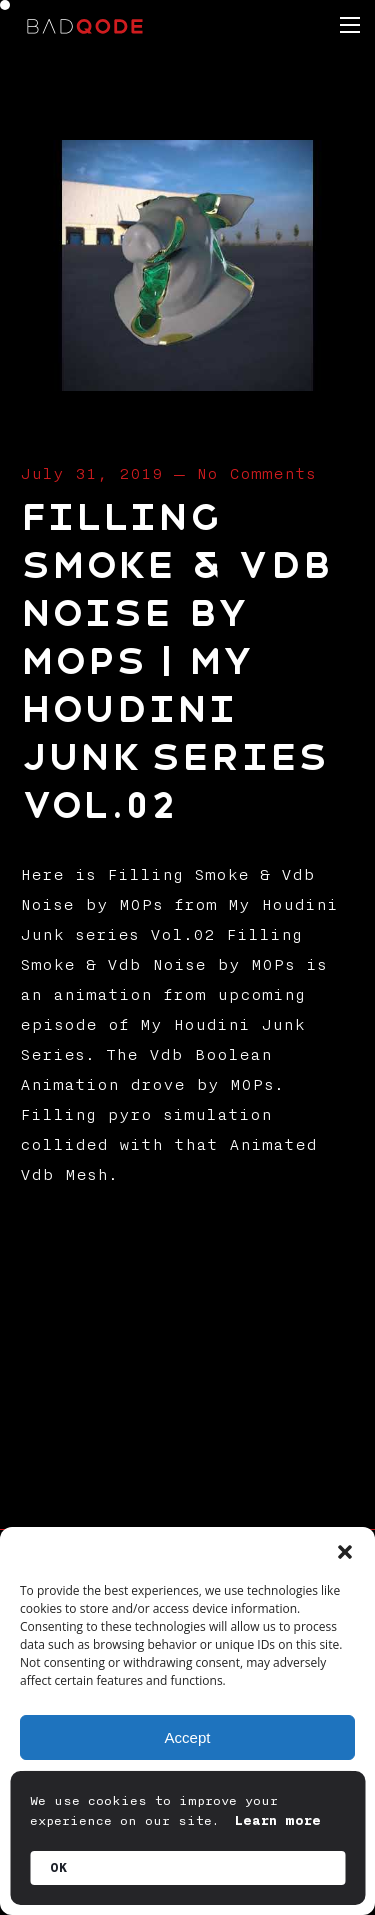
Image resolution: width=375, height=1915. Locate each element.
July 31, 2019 (91, 474)
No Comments (256, 474)
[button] (345, 1552)
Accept (188, 1737)
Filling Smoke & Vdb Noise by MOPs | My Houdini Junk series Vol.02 (176, 661)
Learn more (278, 1821)
